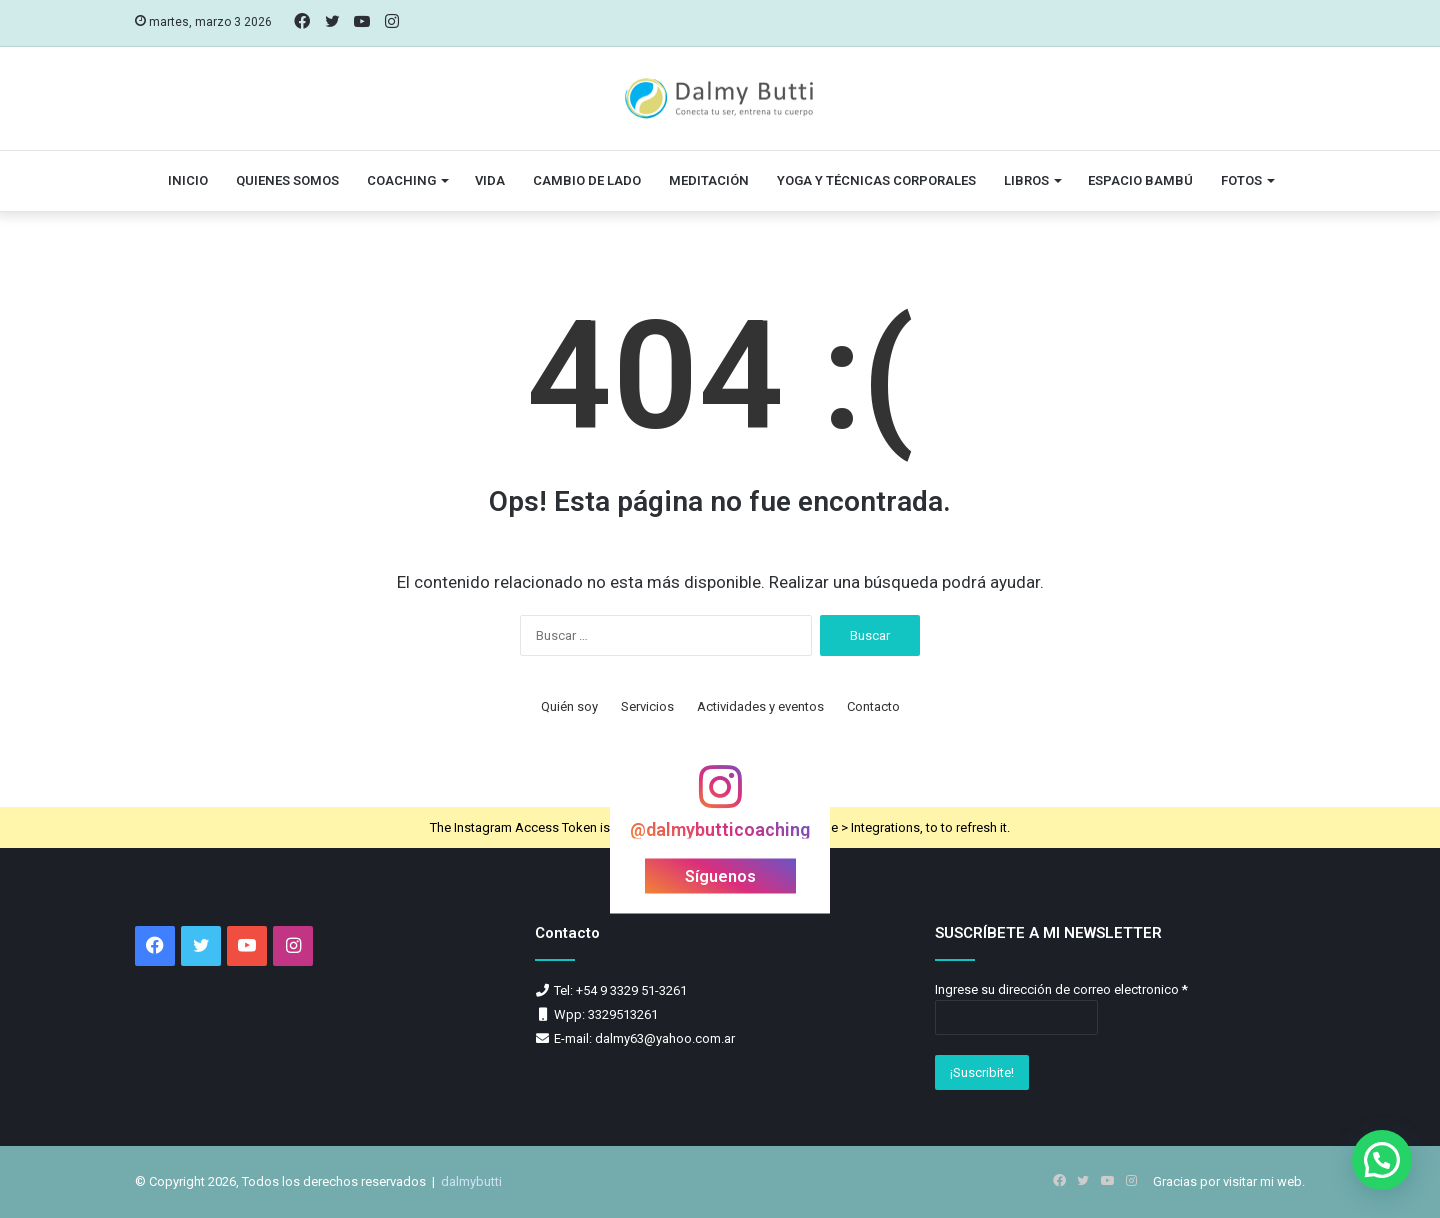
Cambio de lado (587, 180)
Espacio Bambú (1140, 180)
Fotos (1241, 180)
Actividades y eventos (760, 706)
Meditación (709, 180)
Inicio (188, 180)
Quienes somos (287, 180)
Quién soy (569, 706)
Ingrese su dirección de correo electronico (1061, 989)
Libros (1026, 180)
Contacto (873, 706)
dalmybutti (471, 1181)
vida (490, 180)
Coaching (401, 180)
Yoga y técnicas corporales (876, 180)
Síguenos (720, 876)
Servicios (647, 706)
